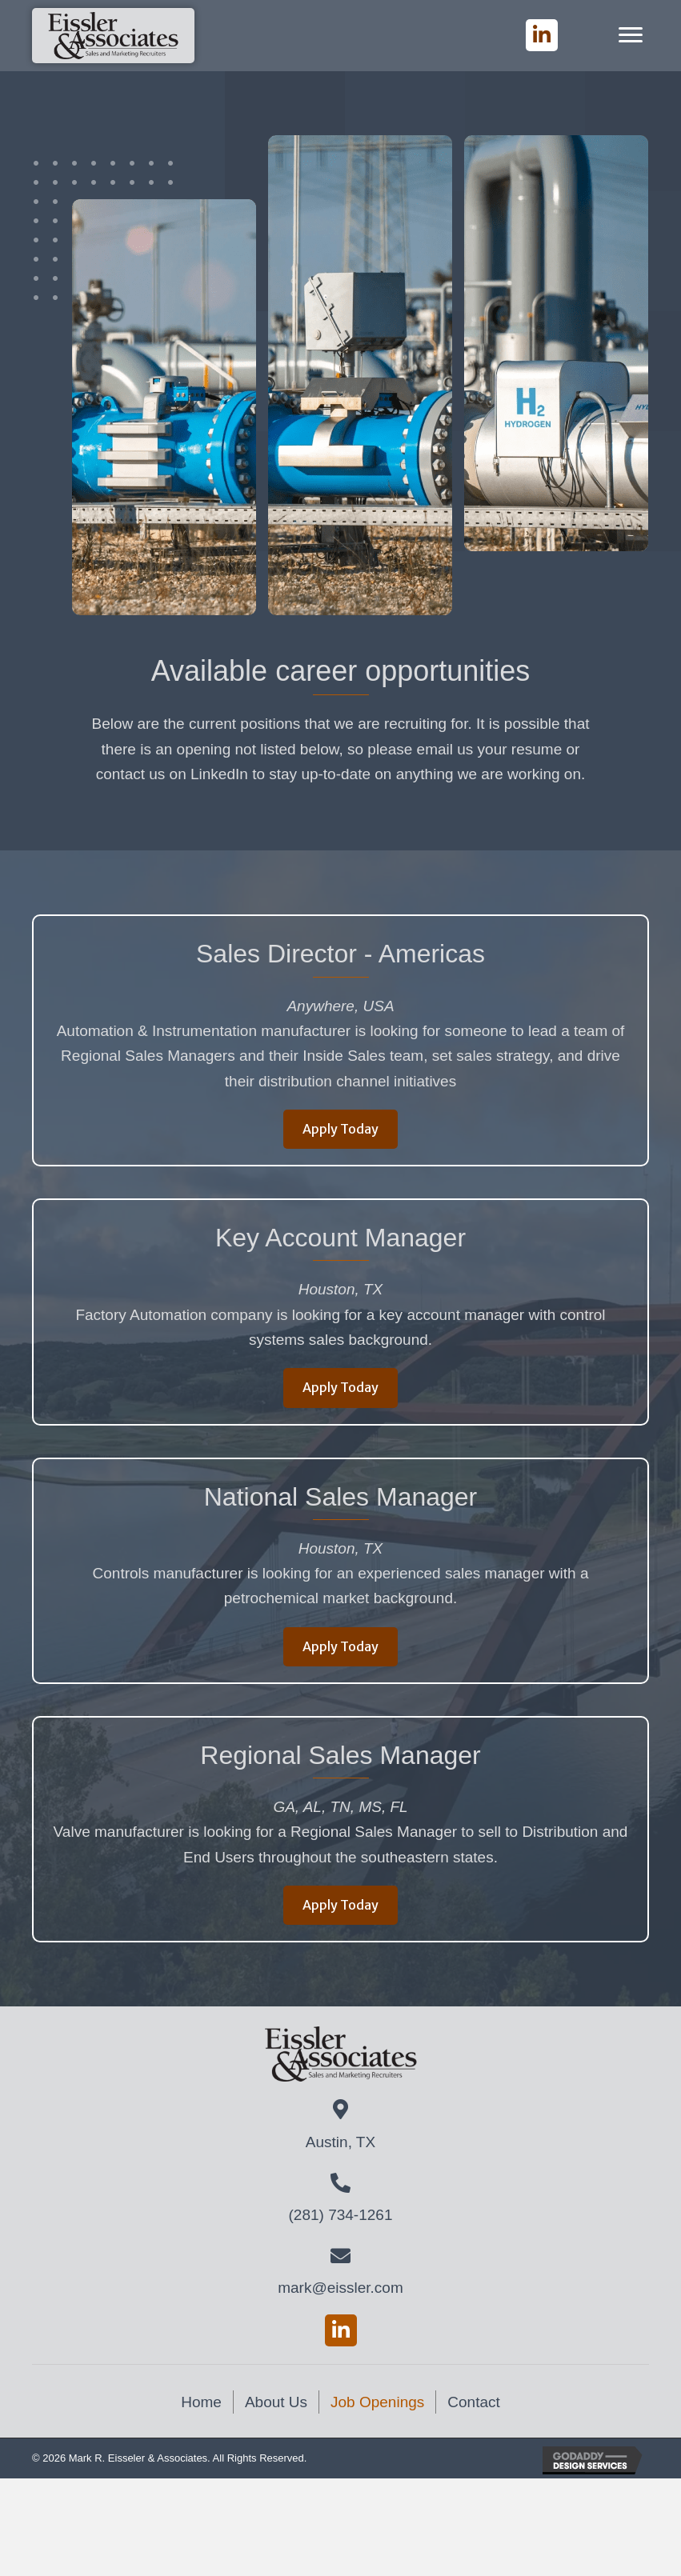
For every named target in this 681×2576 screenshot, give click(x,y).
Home (201, 2402)
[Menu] (630, 35)
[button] (542, 35)
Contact (473, 2402)
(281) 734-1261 (341, 2214)
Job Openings (377, 2402)
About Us (276, 2402)
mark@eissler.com (340, 2287)
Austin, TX (340, 2142)
